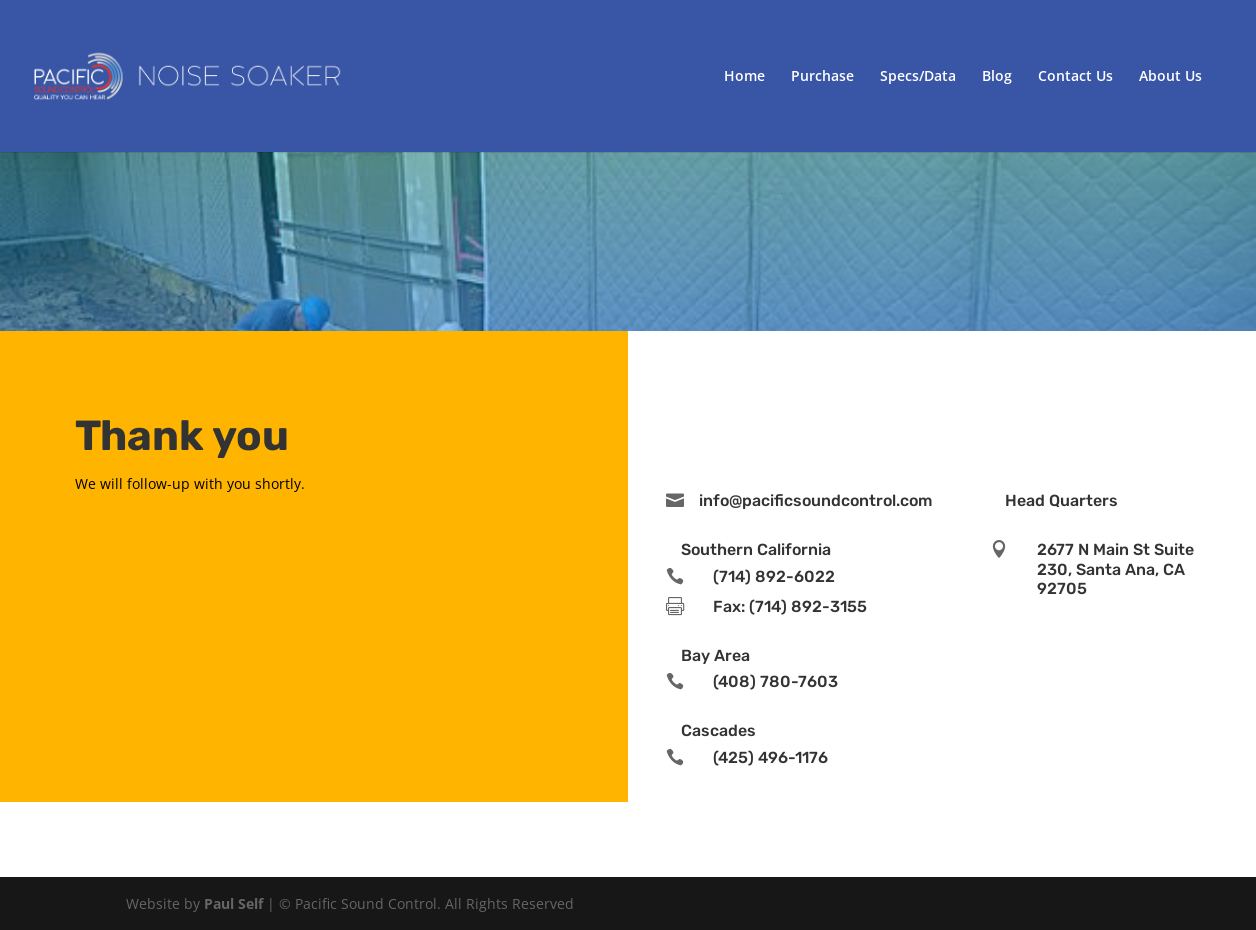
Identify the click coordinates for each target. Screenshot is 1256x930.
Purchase (822, 77)
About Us (1170, 77)
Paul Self (233, 903)
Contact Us (1075, 77)
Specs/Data (918, 77)
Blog (997, 77)
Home (744, 77)
